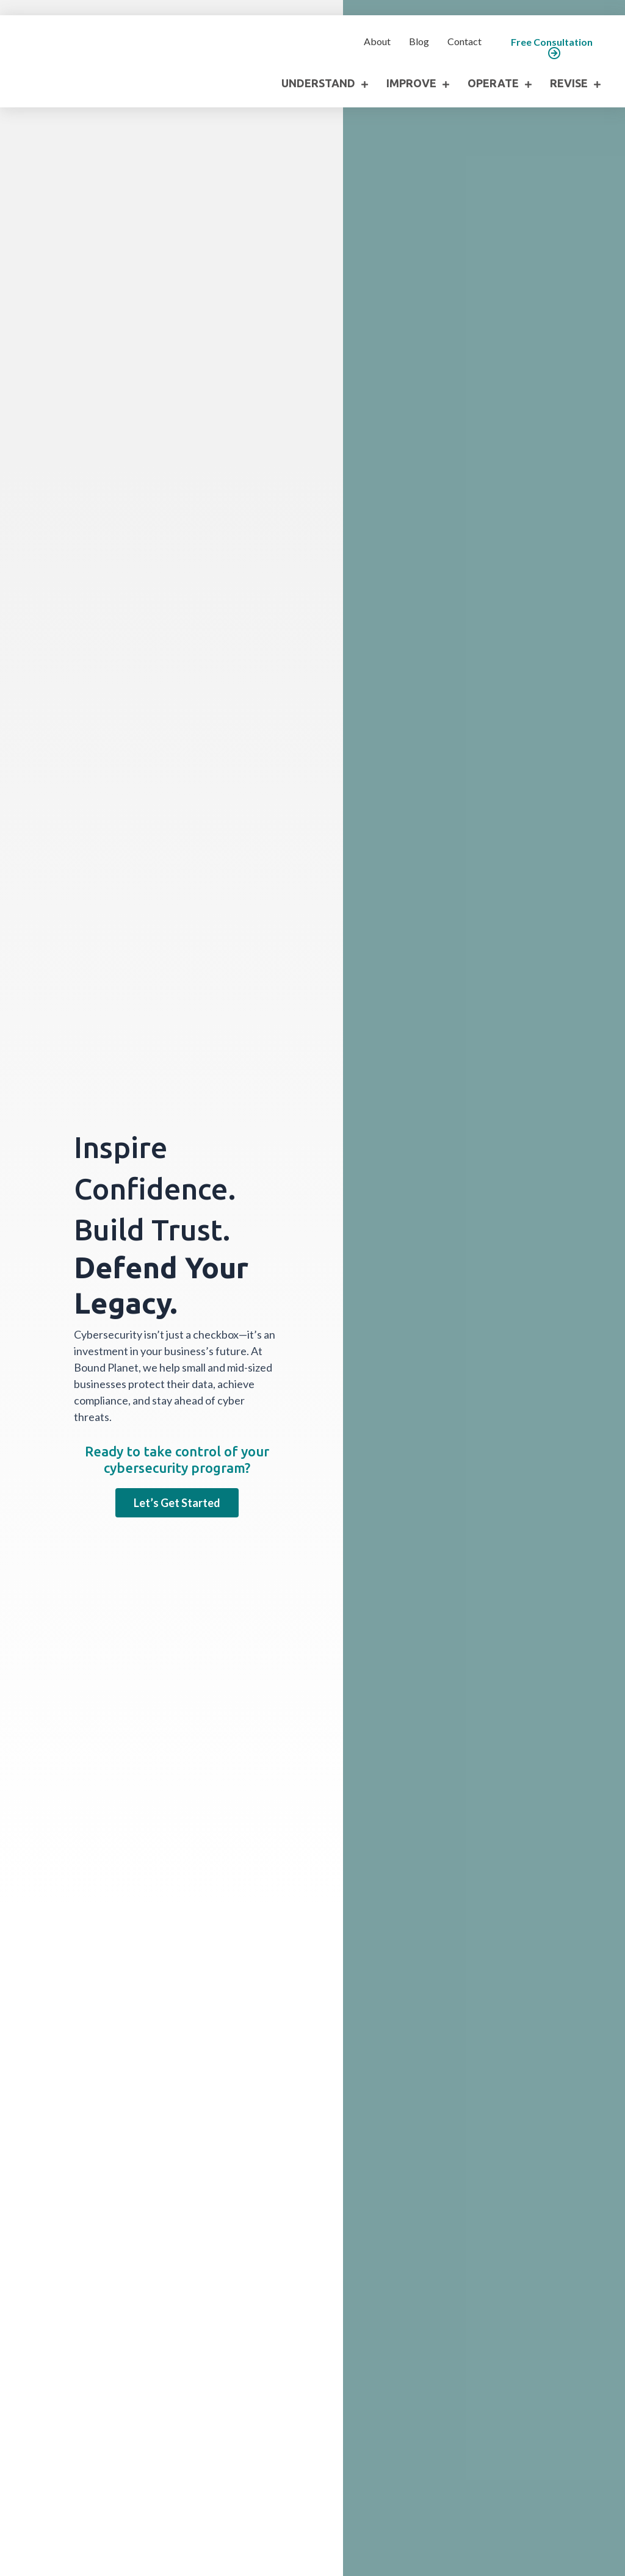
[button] (552, 47)
